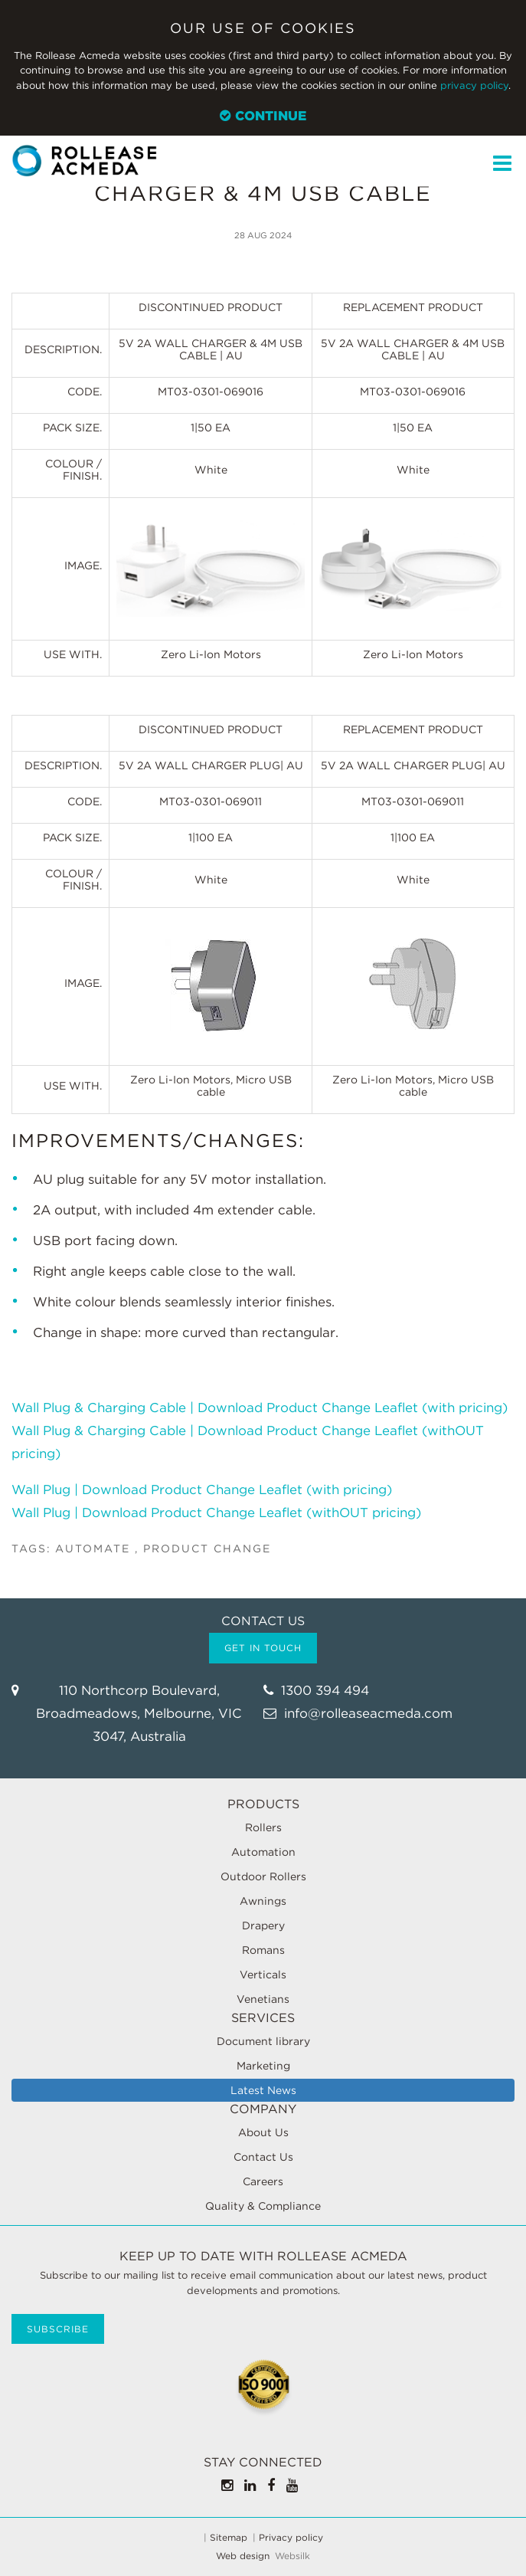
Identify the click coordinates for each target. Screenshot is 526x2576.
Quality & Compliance (263, 2206)
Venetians (263, 1999)
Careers (263, 2181)
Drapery (263, 1925)
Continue (263, 115)
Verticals (263, 1974)
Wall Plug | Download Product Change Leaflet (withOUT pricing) (216, 1512)
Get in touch (263, 1647)
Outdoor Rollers (263, 1876)
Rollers (263, 1827)
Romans (263, 1950)
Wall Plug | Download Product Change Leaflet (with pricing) (201, 1489)
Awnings (263, 1901)
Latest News (263, 2090)
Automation (263, 1852)
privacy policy (474, 85)
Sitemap (228, 2537)
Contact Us (263, 2157)
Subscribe (58, 2329)
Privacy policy (291, 2537)
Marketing (263, 2066)
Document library (263, 2041)
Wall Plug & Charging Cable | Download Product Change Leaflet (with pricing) (261, 1407)
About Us (263, 2132)
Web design (243, 2556)
